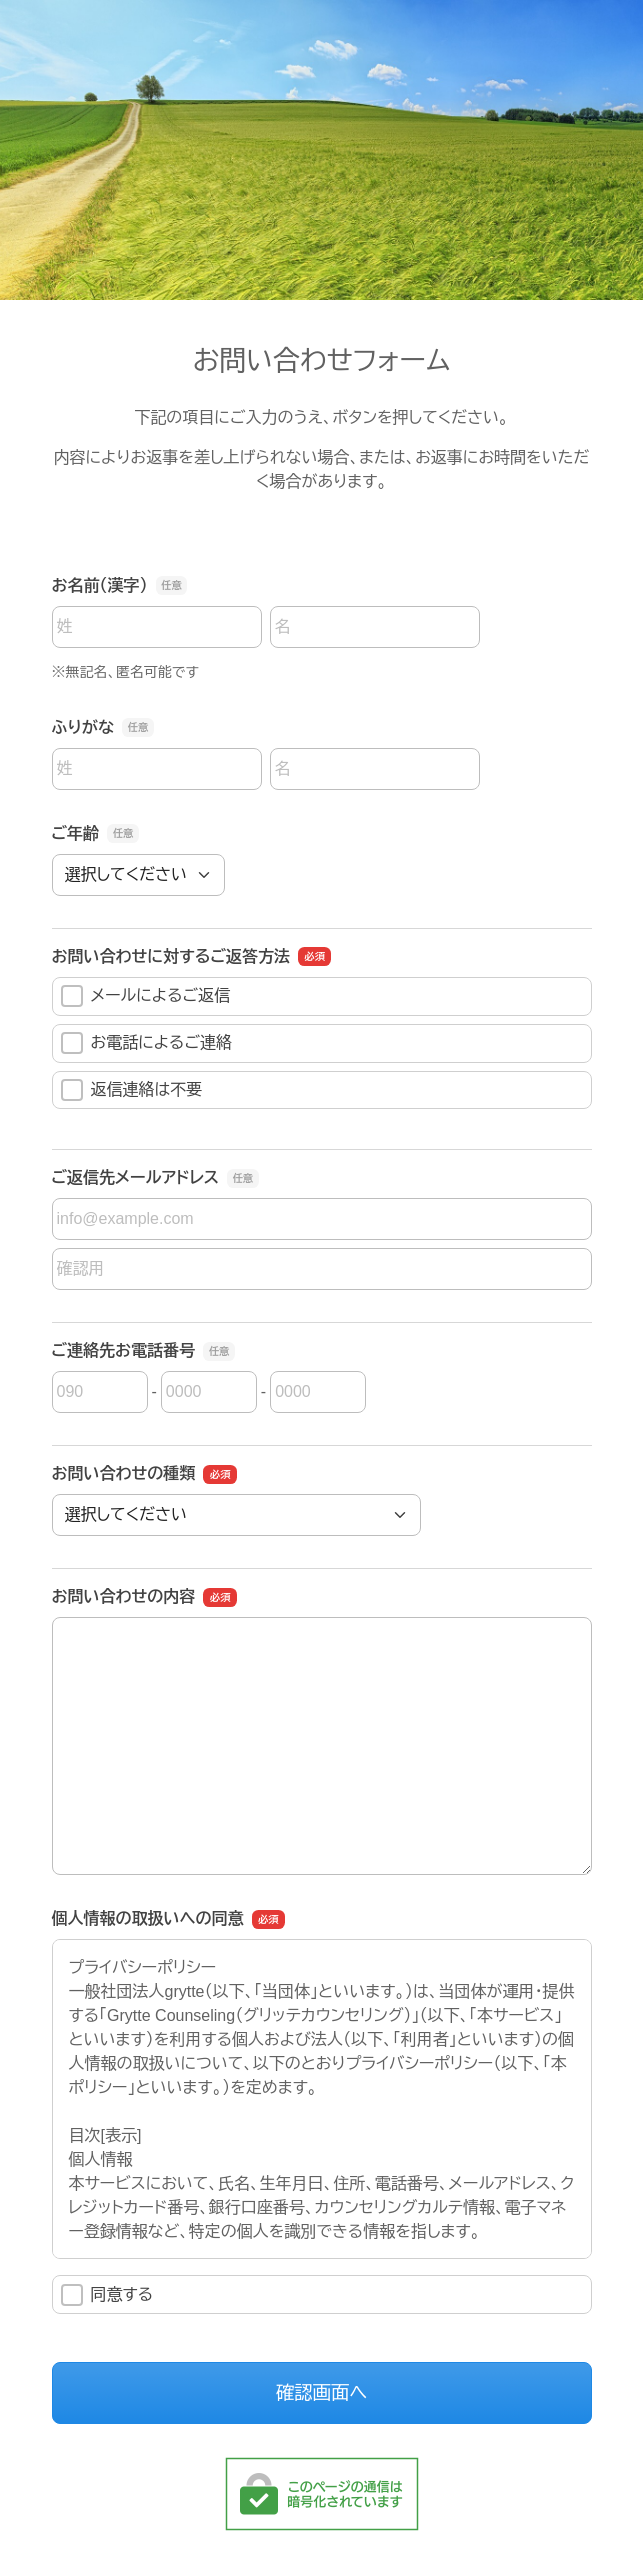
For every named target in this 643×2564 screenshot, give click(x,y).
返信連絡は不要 (132, 1090)
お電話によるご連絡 (146, 1043)
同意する (107, 2295)
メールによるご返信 (146, 996)
